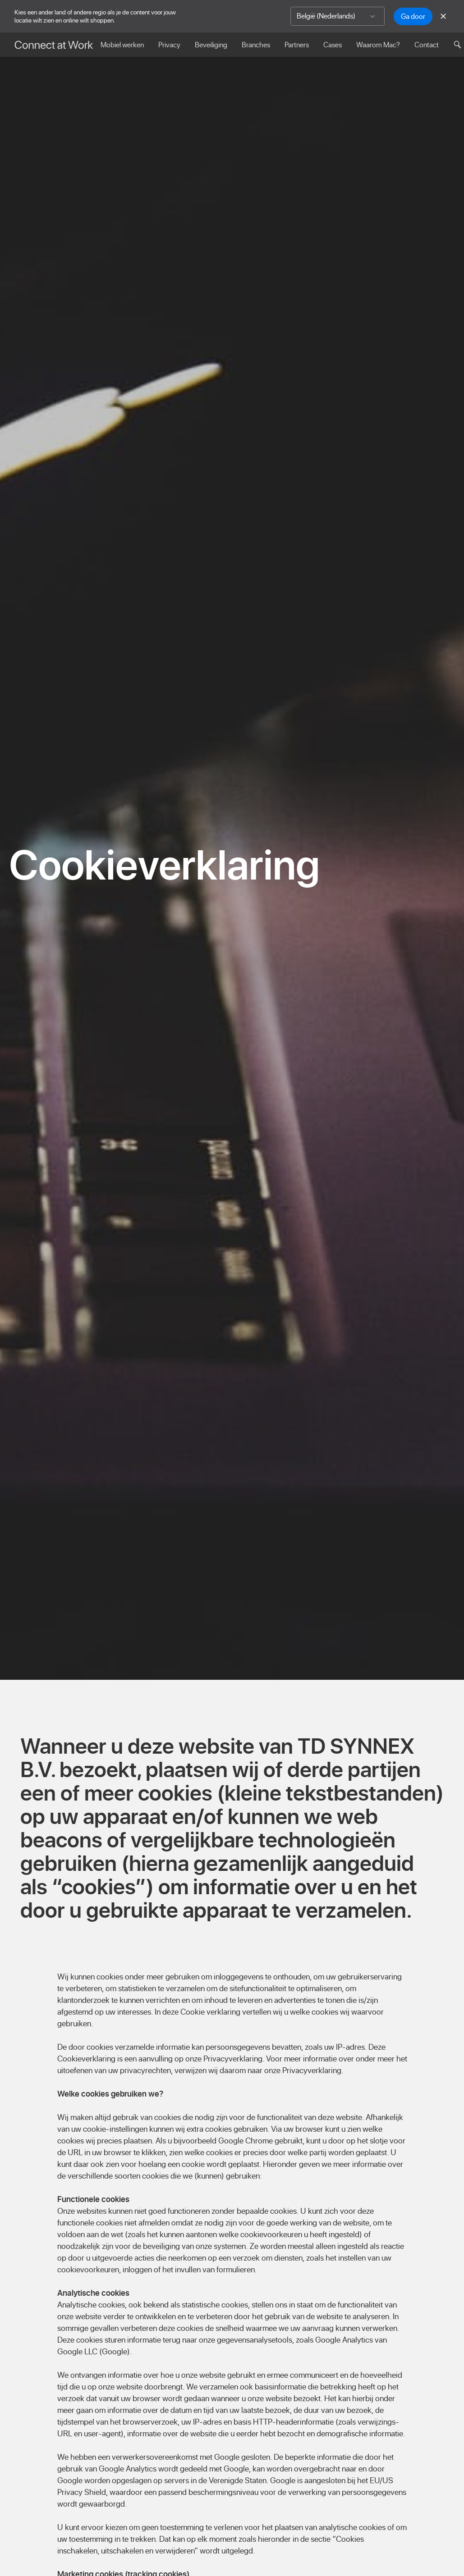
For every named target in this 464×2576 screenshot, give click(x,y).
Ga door (413, 16)
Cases (332, 45)
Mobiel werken (122, 45)
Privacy (169, 45)
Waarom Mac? (378, 45)
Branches (256, 45)
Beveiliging (211, 45)
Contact (426, 45)
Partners (297, 45)
